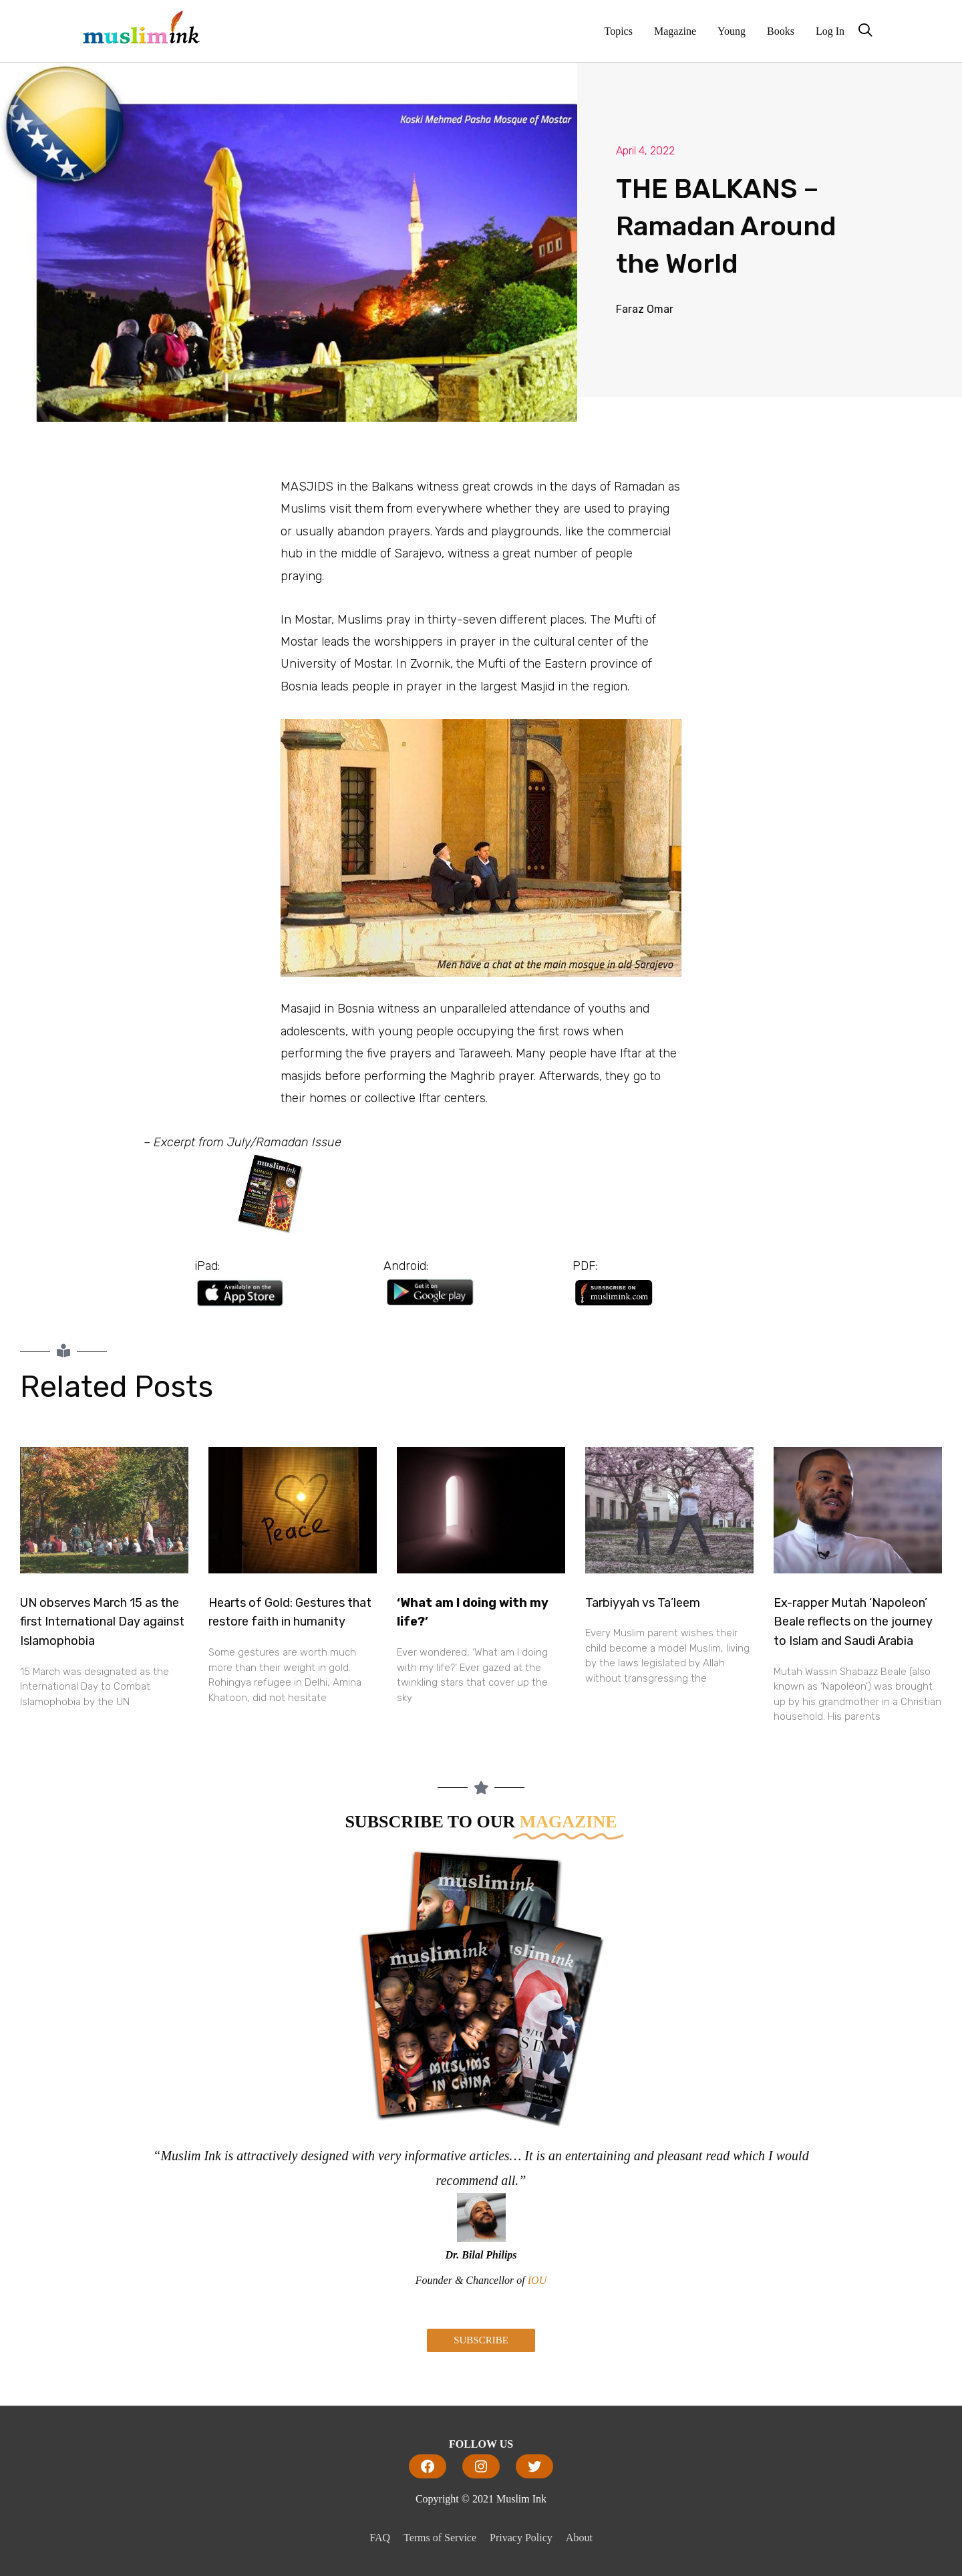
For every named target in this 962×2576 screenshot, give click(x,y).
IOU (537, 2280)
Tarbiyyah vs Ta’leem (642, 1602)
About (579, 2537)
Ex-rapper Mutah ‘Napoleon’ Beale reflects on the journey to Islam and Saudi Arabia (853, 1622)
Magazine (675, 31)
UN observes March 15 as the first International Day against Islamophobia (102, 1622)
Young (731, 31)
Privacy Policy (521, 2537)
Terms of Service (440, 2537)
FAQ (379, 2537)
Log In (830, 31)
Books (780, 31)
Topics (619, 31)
